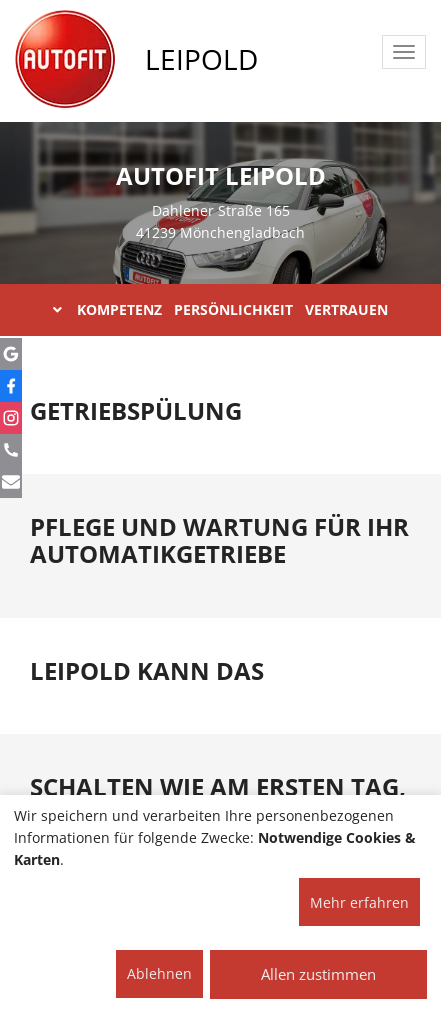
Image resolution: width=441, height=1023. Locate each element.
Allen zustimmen (318, 974)
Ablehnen (159, 973)
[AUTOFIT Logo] (65, 60)
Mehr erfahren (359, 902)
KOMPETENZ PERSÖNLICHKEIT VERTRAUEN (220, 309)
